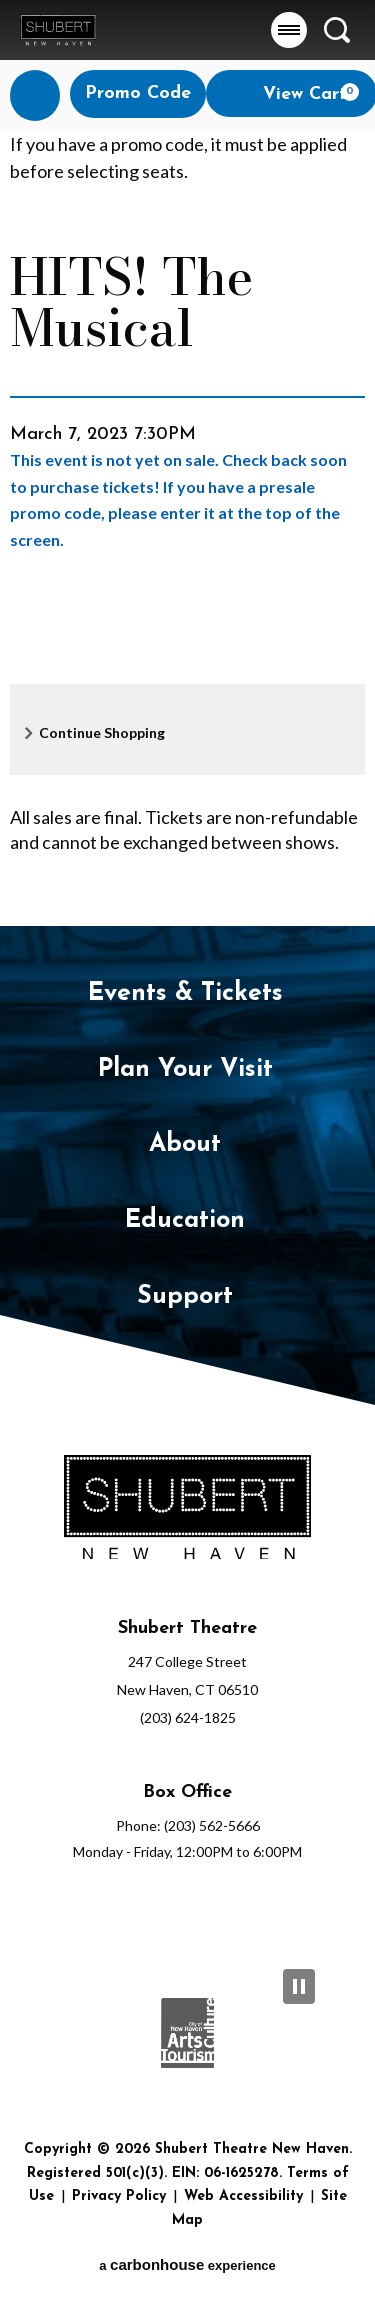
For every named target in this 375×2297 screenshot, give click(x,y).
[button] (289, 30)
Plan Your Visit (185, 1069)
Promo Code (138, 93)
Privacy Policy (119, 2196)
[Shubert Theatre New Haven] (187, 1511)
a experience (187, 2264)
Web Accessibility (243, 2196)
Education (185, 1220)
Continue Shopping (102, 732)
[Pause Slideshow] (299, 1986)
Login (42, 95)
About (185, 1144)
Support (185, 1296)
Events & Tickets (185, 993)
